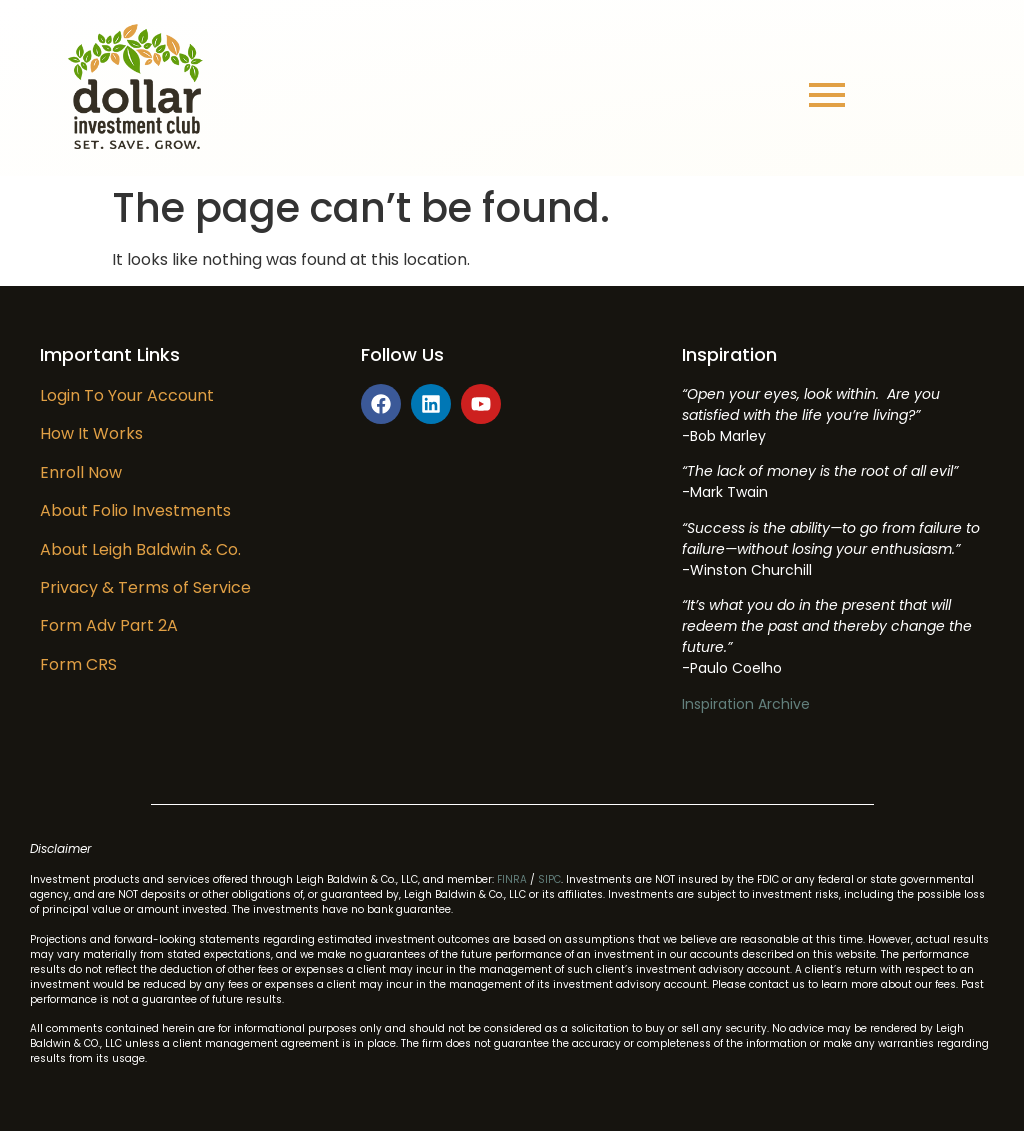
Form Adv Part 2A (109, 625)
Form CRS (78, 664)
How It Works (91, 433)
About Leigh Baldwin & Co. (140, 549)
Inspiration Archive (746, 704)
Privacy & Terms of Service (145, 587)
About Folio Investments (135, 510)
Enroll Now (81, 472)
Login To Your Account (127, 395)
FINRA (512, 879)
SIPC (549, 879)
